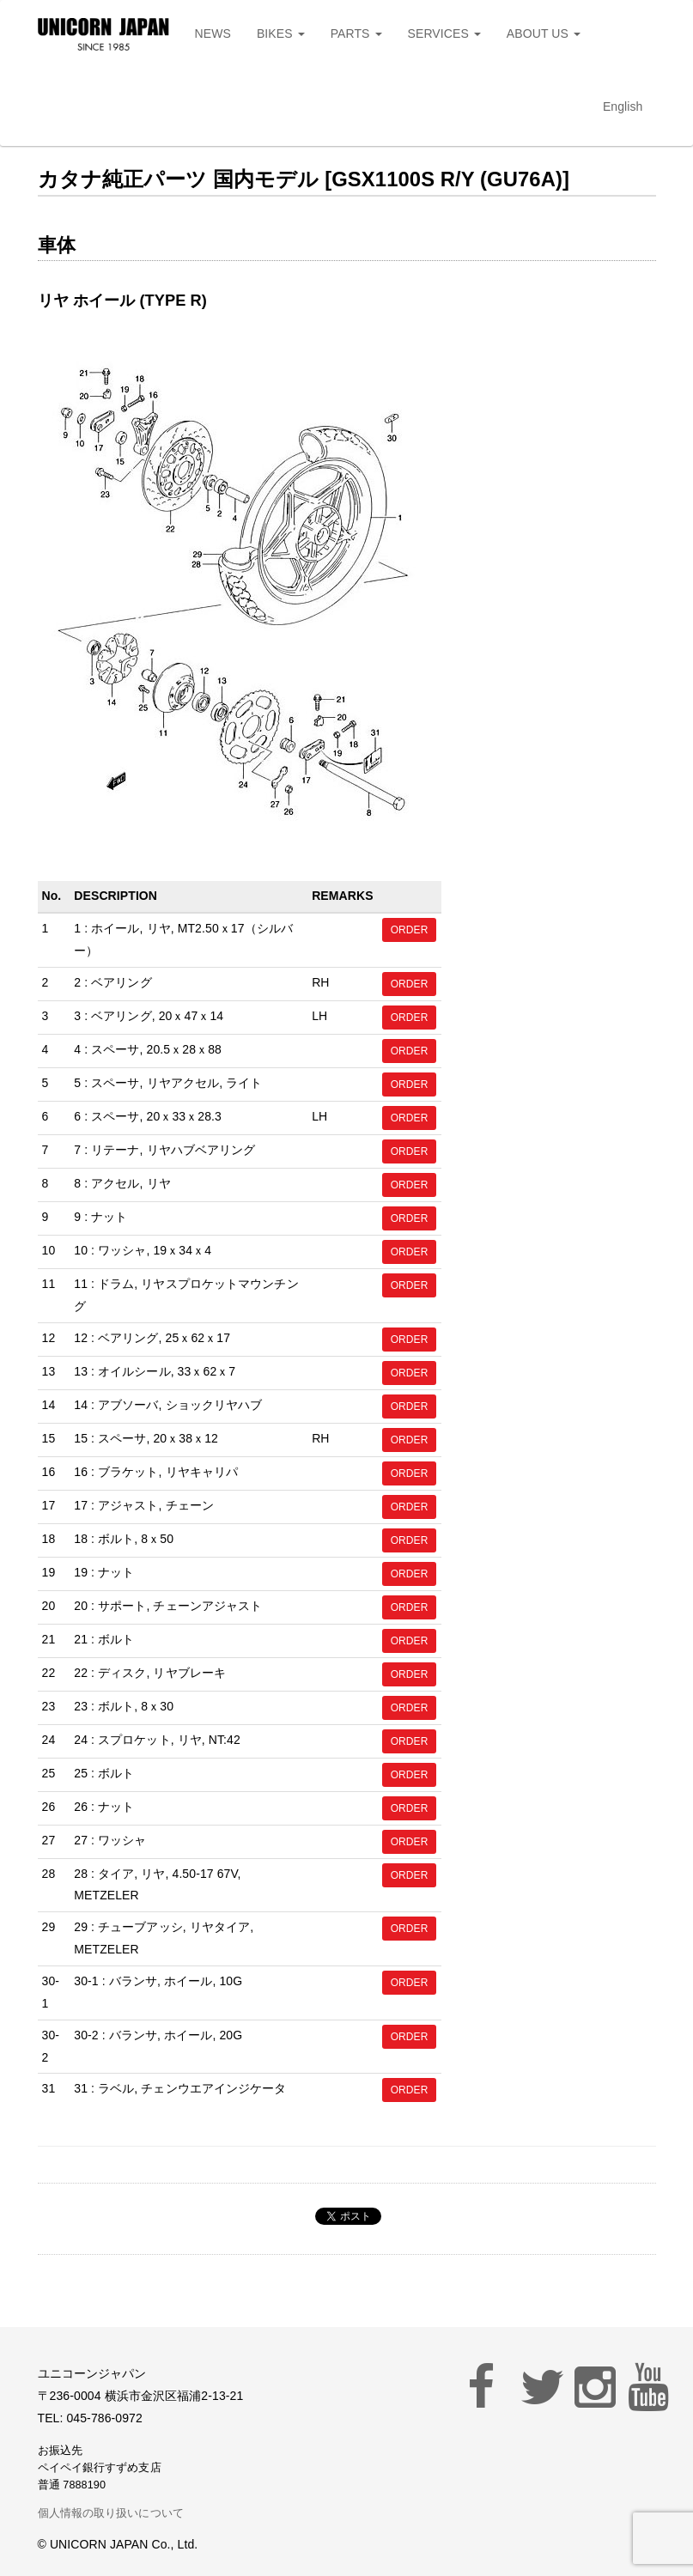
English (623, 106)
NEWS (213, 33)
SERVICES (444, 33)
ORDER (410, 930)
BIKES (281, 33)
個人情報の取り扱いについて (111, 2513)
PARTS (356, 33)
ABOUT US (544, 33)
